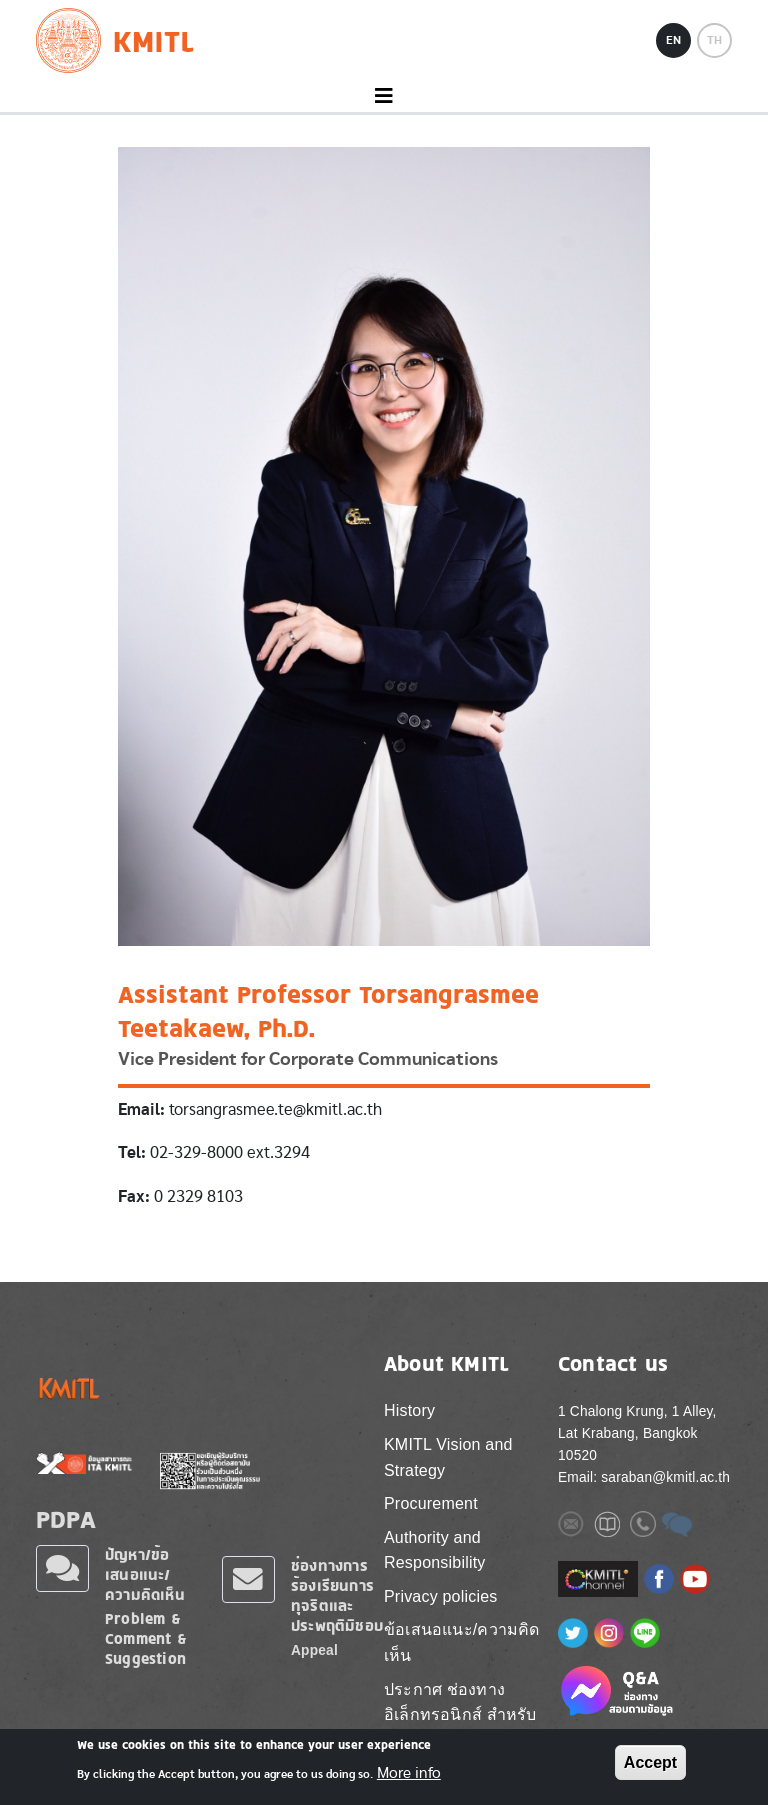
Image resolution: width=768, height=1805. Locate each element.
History (409, 1410)
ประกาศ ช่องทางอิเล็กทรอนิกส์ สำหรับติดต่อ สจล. (460, 1715)
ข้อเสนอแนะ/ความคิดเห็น (462, 1642)
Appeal (314, 1650)
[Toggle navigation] (384, 96)
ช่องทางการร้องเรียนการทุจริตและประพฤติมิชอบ (337, 1595)
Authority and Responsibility (435, 1550)
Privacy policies (440, 1596)
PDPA (66, 1519)
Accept (650, 1762)
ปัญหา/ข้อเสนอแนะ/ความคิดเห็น (145, 1574)
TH (714, 40)
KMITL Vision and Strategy (448, 1457)
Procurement (431, 1503)
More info (409, 1774)
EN (673, 40)
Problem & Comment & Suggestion (146, 1638)
